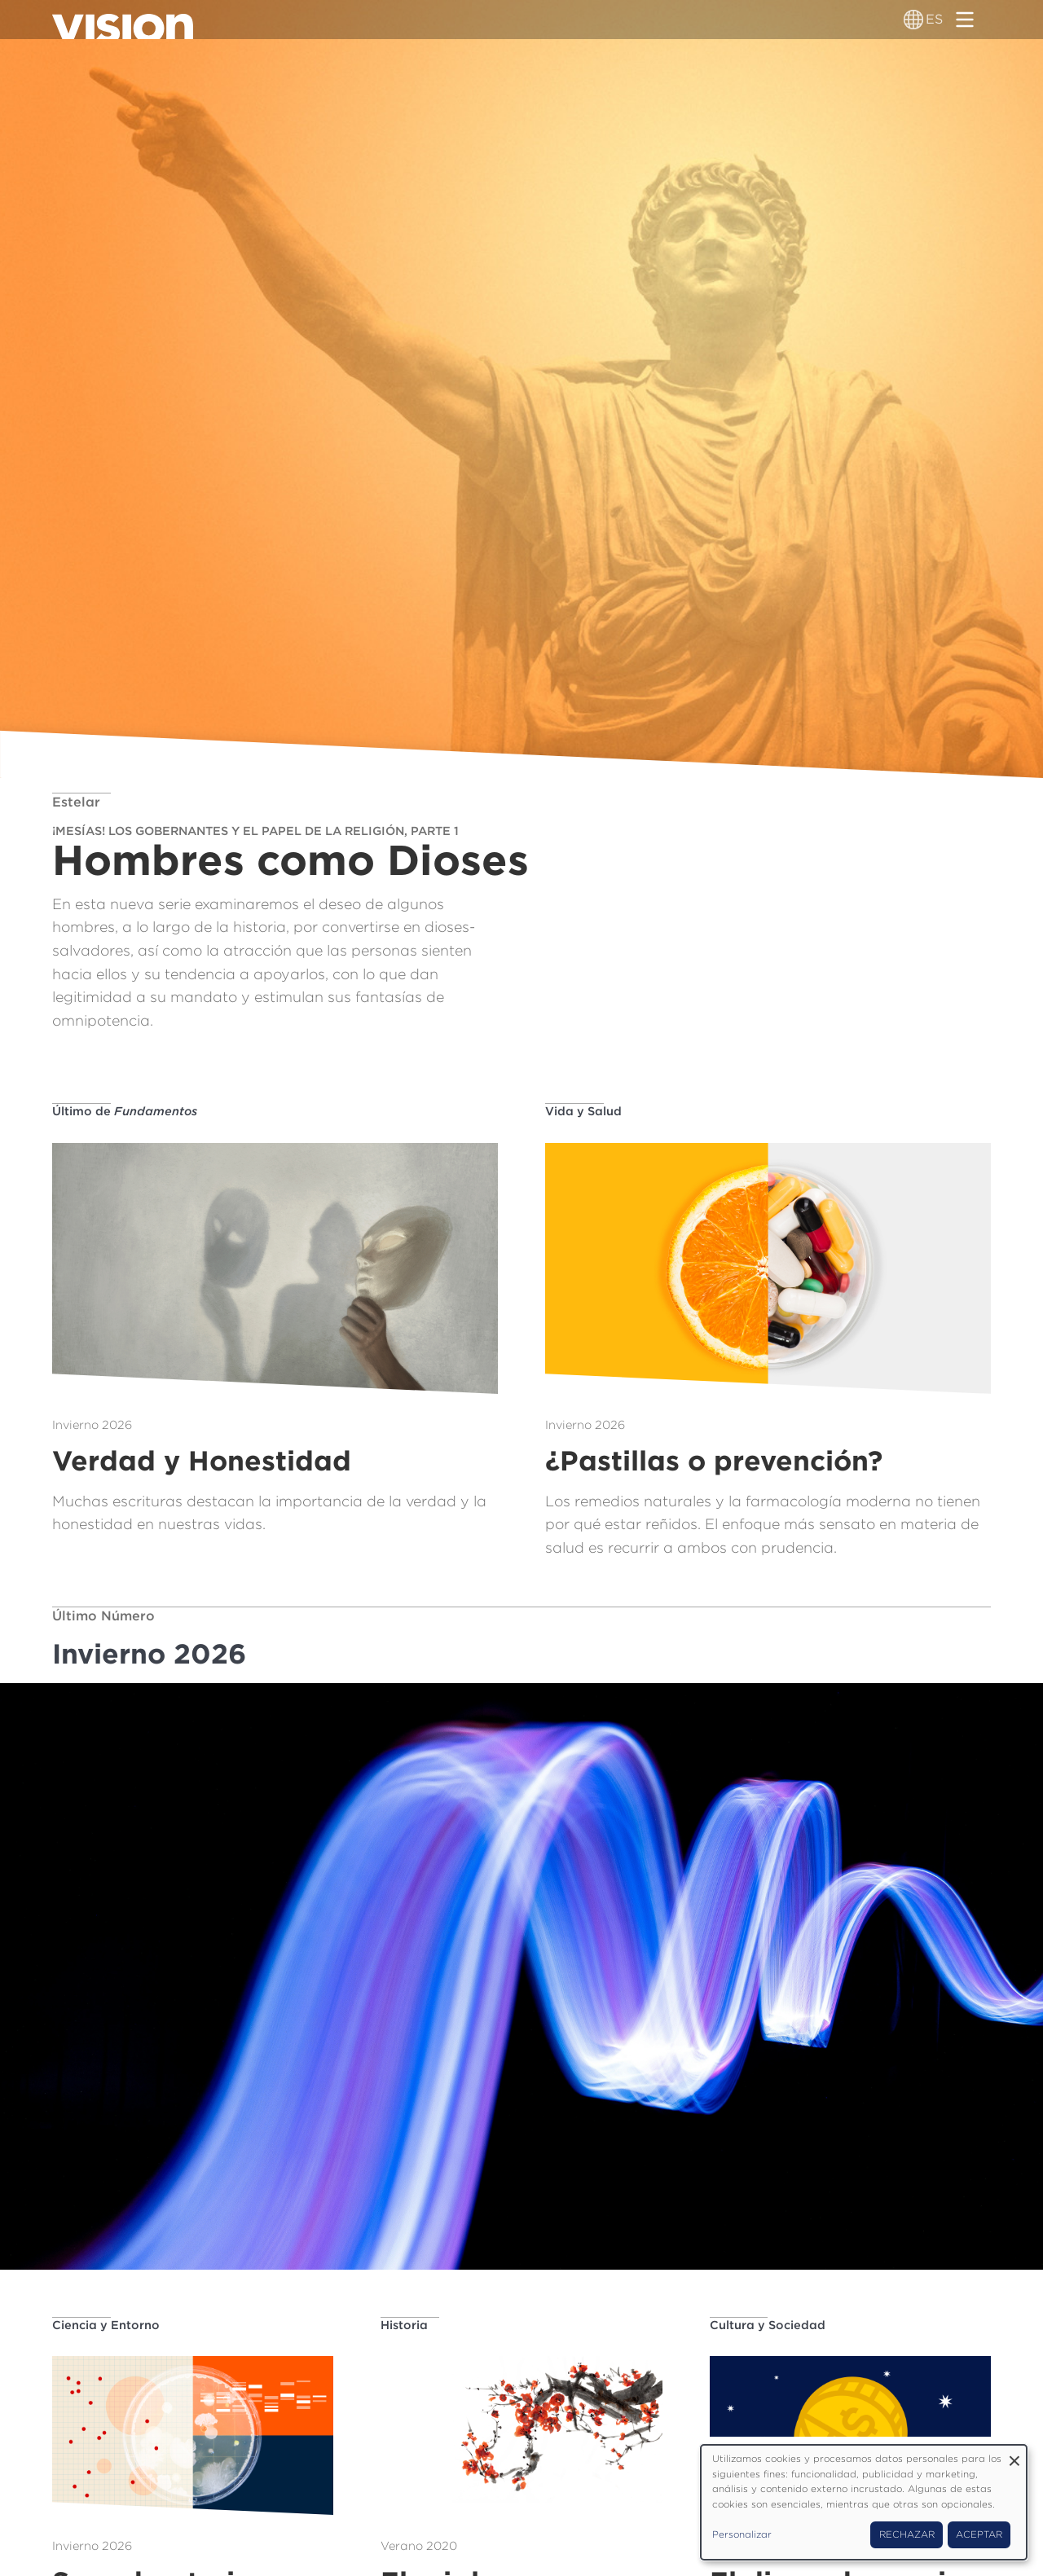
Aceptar (979, 2534)
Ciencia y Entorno (106, 2325)
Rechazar (907, 2534)
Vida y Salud (583, 1111)
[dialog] (864, 2502)
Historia (404, 2325)
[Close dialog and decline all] (1014, 2455)
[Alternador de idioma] (913, 19)
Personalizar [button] (742, 2534)
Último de (124, 1111)
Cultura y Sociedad (767, 2325)
